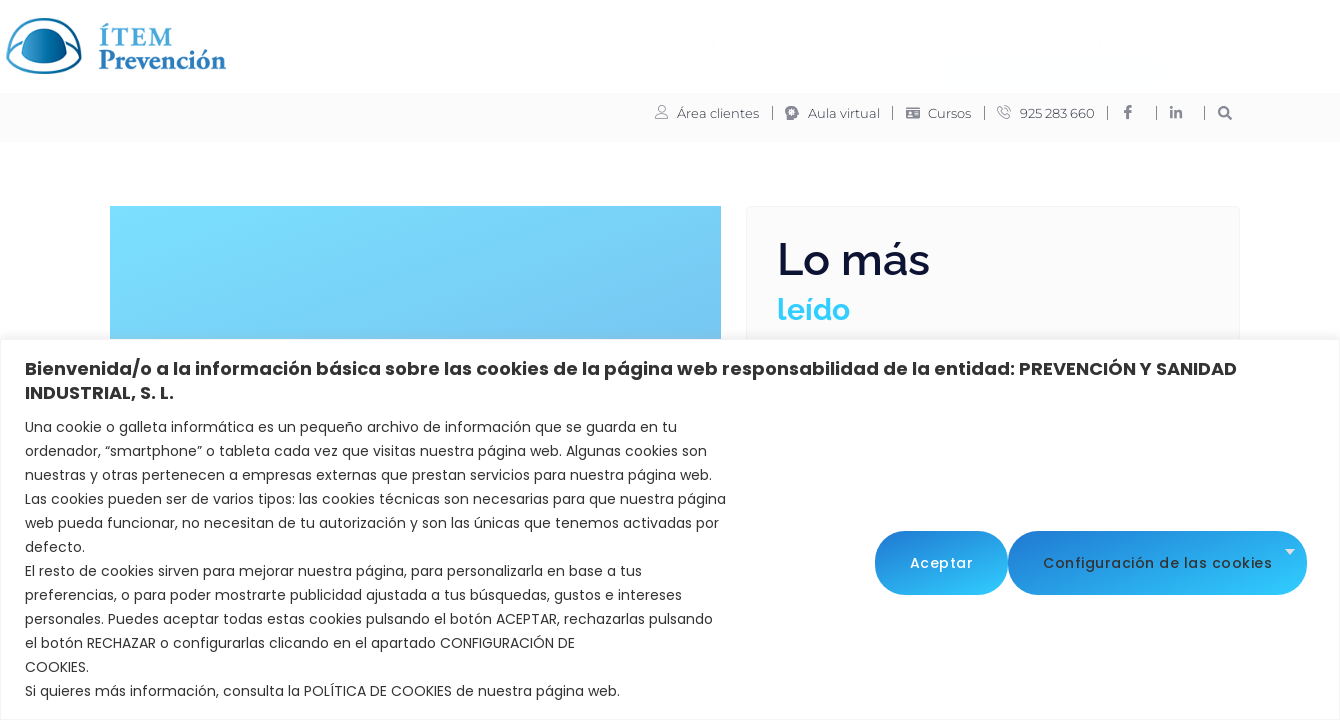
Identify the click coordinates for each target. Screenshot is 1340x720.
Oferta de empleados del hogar (712, 66)
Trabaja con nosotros (902, 37)
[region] (670, 529)
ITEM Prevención (438, 38)
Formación (686, 38)
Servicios (572, 38)
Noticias (784, 37)
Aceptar (1249, 559)
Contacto (1024, 37)
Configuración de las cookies (1024, 559)
